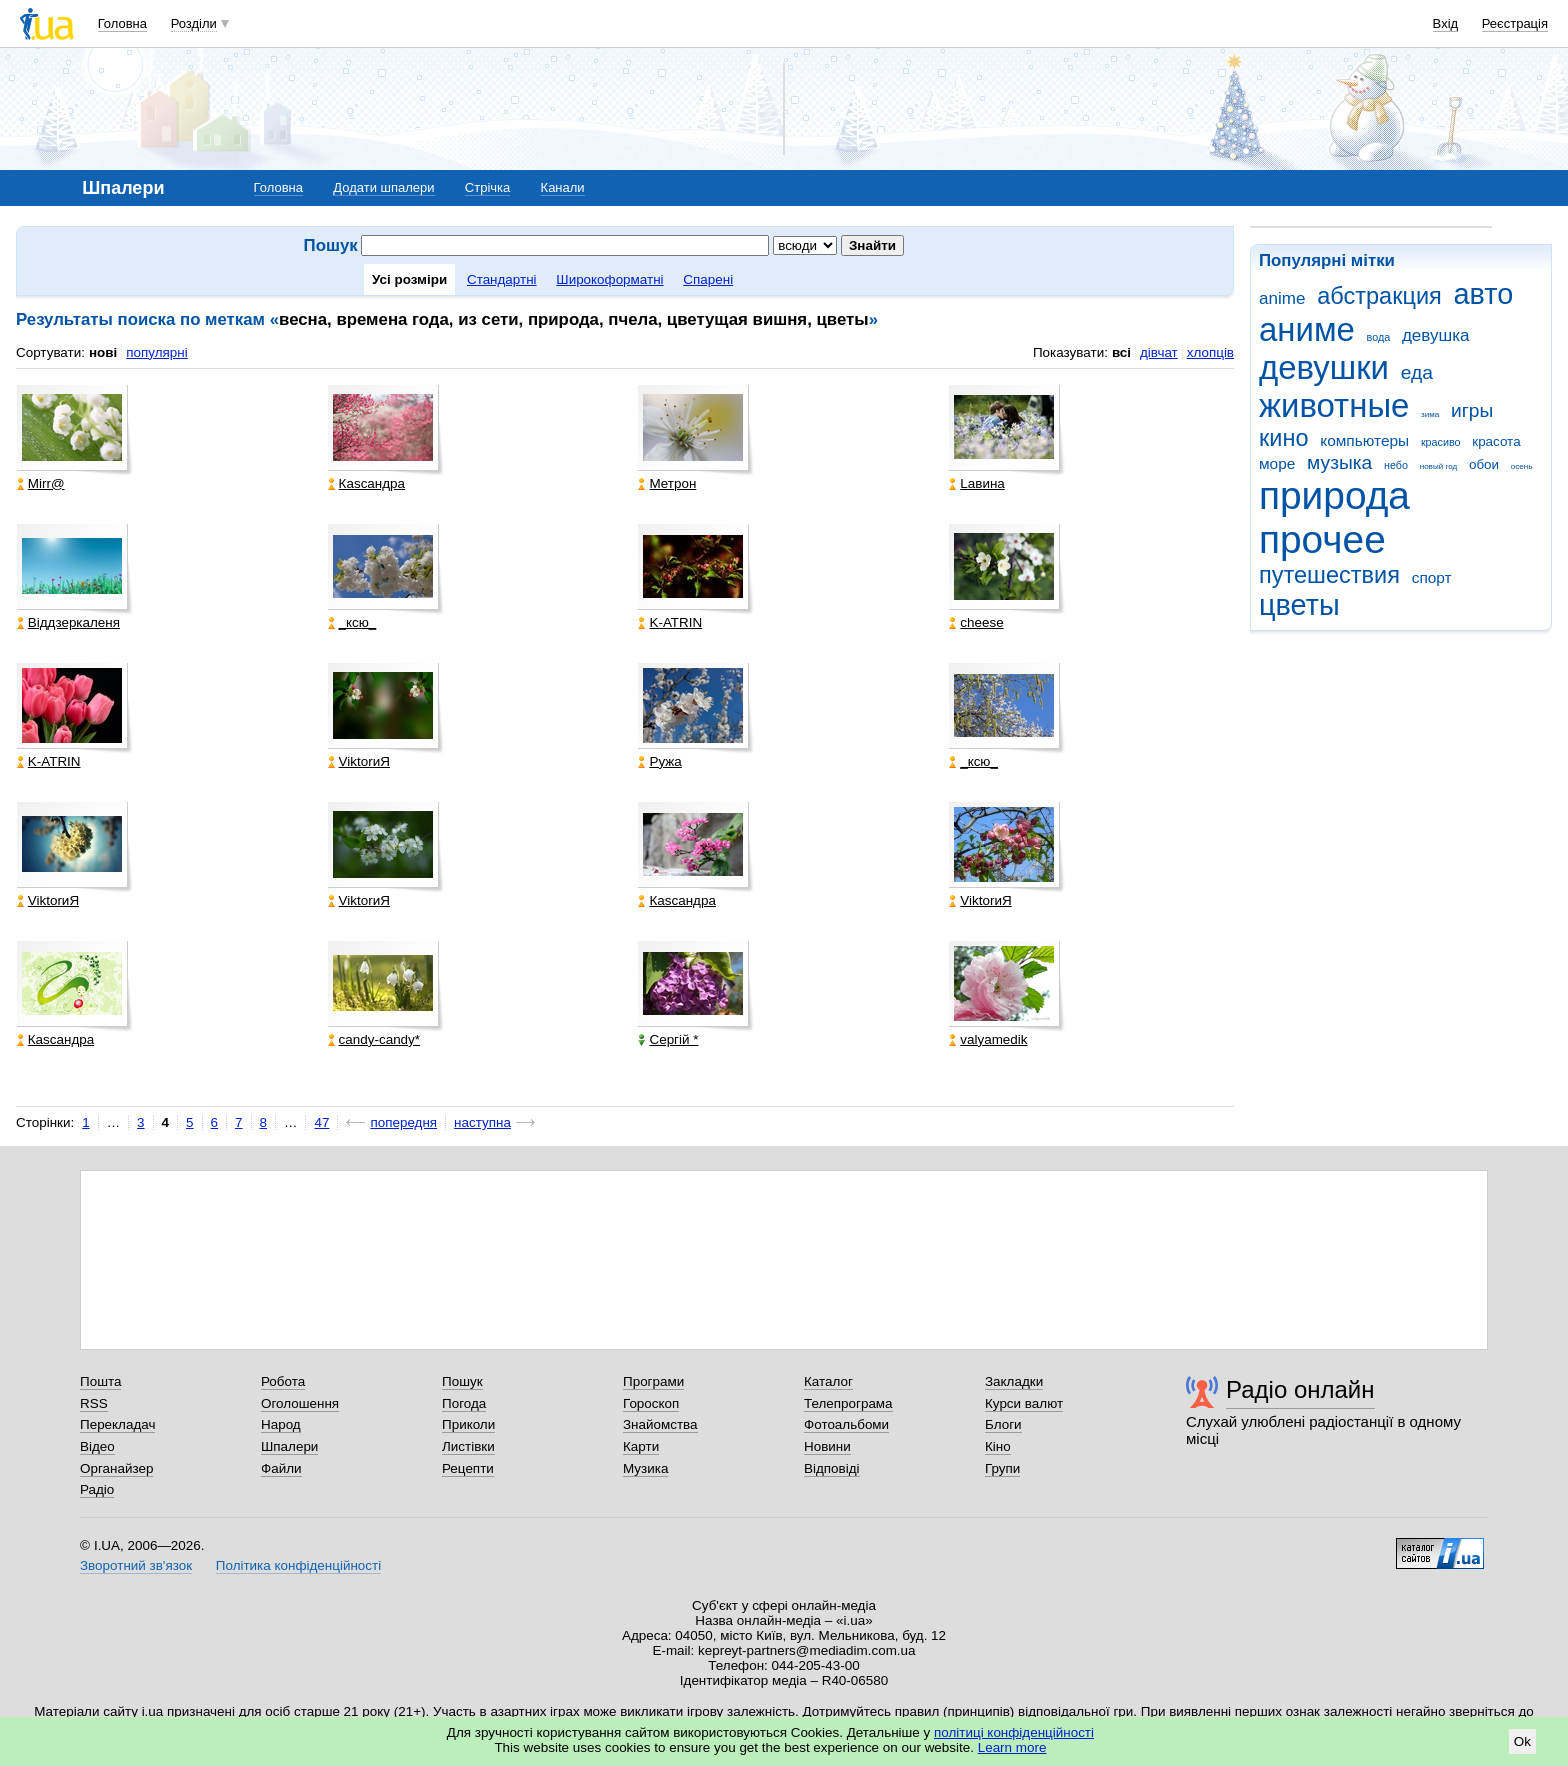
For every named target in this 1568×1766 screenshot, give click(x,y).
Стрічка (487, 187)
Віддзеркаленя (68, 622)
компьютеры (1364, 440)
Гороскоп (651, 1403)
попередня (403, 1122)
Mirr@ (41, 483)
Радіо (97, 1489)
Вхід (1446, 23)
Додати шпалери (383, 187)
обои (1484, 464)
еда (1417, 372)
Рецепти (468, 1468)
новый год (1438, 466)
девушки (1324, 367)
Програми (653, 1381)
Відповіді (832, 1468)
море (1277, 463)
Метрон (667, 483)
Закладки (1014, 1381)
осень (1522, 466)
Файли (281, 1468)
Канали (563, 187)
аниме (1307, 329)
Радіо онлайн (1300, 1389)
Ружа (659, 761)
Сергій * (668, 1039)
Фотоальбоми (846, 1424)
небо (1396, 465)
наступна (482, 1122)
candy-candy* (374, 1039)
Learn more (1012, 1747)
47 (321, 1122)
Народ (281, 1424)
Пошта (100, 1381)
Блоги (1003, 1424)
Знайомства (660, 1424)
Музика (645, 1468)
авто (1484, 294)
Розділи (194, 23)
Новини (827, 1446)
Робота (283, 1381)
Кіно (998, 1446)
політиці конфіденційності (1014, 1732)
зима (1430, 414)
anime (1282, 298)
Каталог (828, 1381)
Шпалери (289, 1446)
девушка (1436, 335)
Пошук (462, 1381)
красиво (1441, 442)
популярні (156, 352)
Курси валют (1024, 1403)
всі (1121, 352)
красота (1496, 441)
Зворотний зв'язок (136, 1565)
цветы (1299, 605)
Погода (464, 1403)
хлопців (1210, 352)
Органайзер (116, 1468)
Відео (97, 1446)
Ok (1522, 1741)
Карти (641, 1446)
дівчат (1159, 352)
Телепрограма (848, 1403)
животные (1334, 405)
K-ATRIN (670, 622)
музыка (1339, 462)
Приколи (468, 1424)
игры (1472, 410)
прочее (1322, 539)
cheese (976, 622)
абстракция (1379, 296)
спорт (1432, 577)
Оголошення (300, 1403)
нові (103, 352)
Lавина (977, 483)
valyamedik (988, 1039)
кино (1284, 438)
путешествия (1329, 575)
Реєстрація (1515, 23)
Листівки (468, 1446)
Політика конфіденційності (298, 1565)
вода (1379, 337)
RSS (94, 1403)
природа (1334, 495)
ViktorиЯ (359, 761)
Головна (122, 23)
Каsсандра (366, 483)
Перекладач (117, 1424)
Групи (1002, 1468)
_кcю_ (352, 622)
